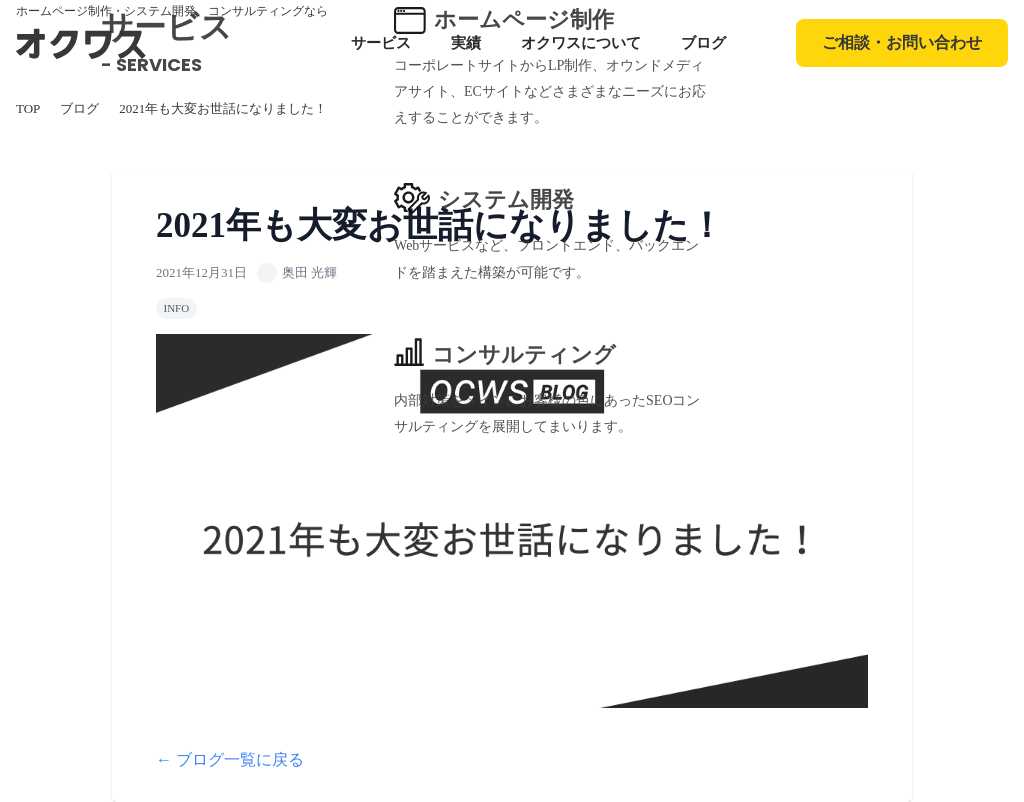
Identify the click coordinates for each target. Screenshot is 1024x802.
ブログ (703, 43)
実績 (466, 43)
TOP (28, 108)
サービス (381, 43)
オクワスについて (581, 43)
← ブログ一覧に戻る (230, 759)
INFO (177, 308)
